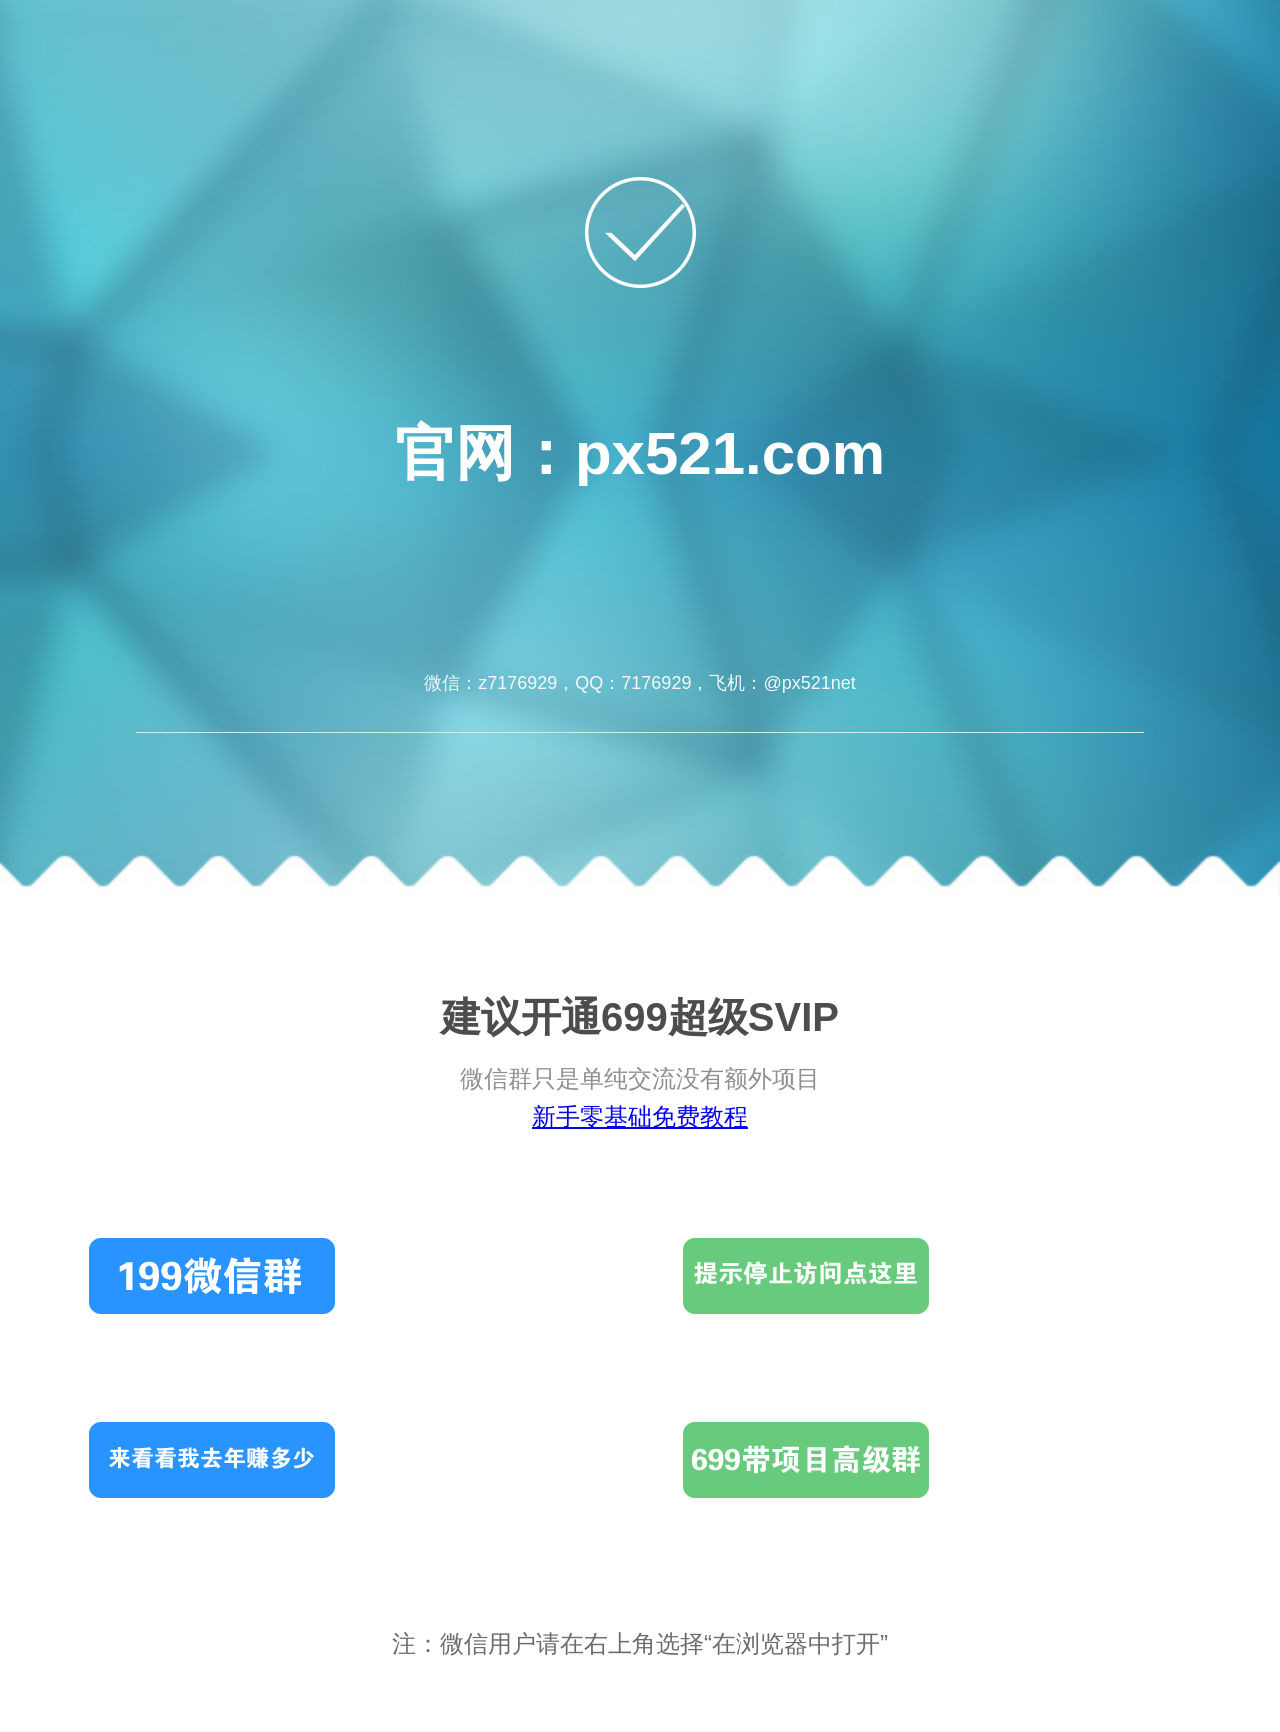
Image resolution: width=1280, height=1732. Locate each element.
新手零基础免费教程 (640, 1116)
